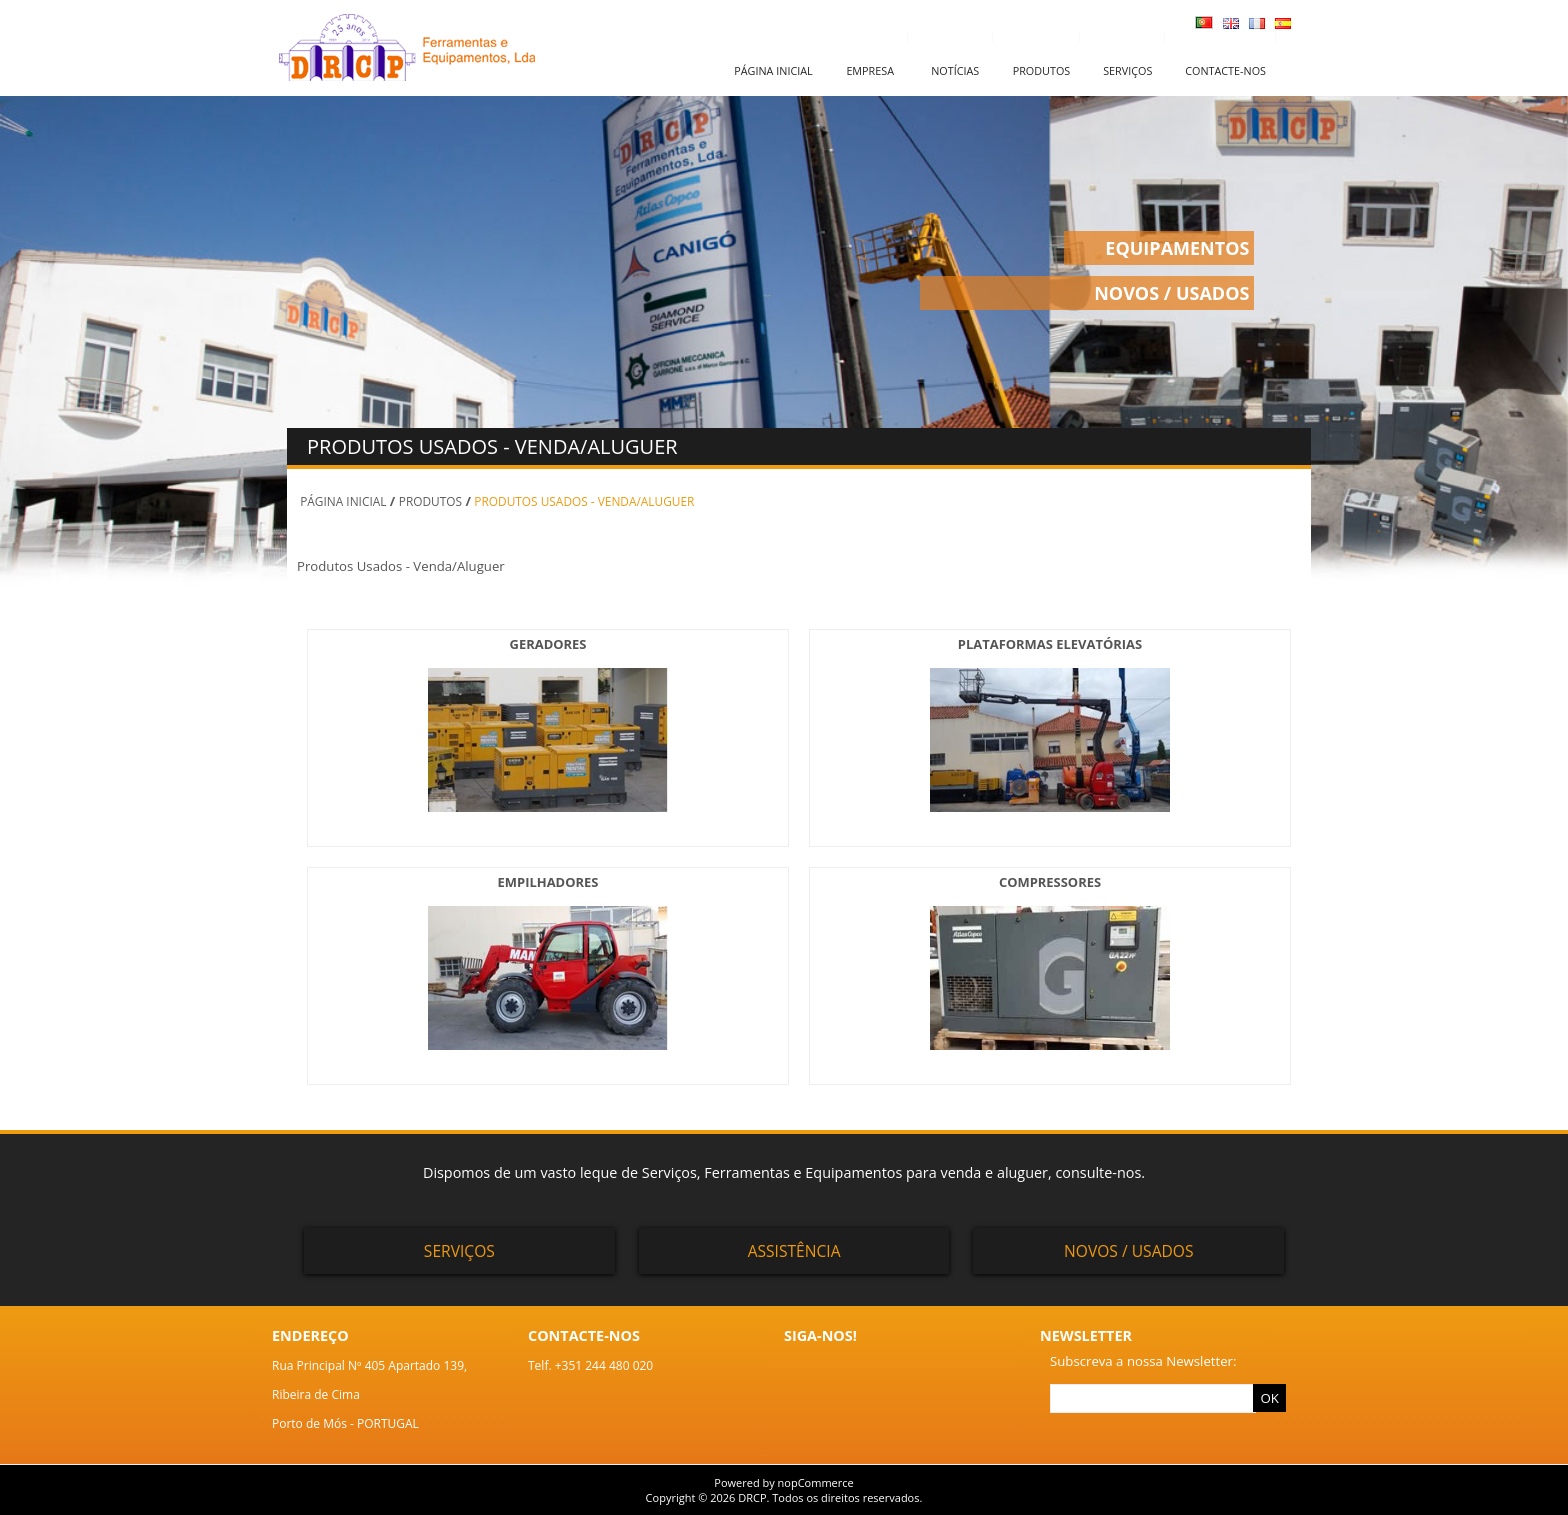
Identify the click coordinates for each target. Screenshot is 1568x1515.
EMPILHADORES (548, 882)
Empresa (870, 70)
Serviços (1127, 70)
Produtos (1042, 70)
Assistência (794, 1251)
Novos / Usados (1128, 1251)
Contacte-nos (1225, 70)
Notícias (955, 70)
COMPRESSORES (1050, 882)
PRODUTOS (430, 501)
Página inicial (773, 70)
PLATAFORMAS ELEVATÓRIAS (1050, 644)
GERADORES (548, 644)
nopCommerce (816, 1482)
